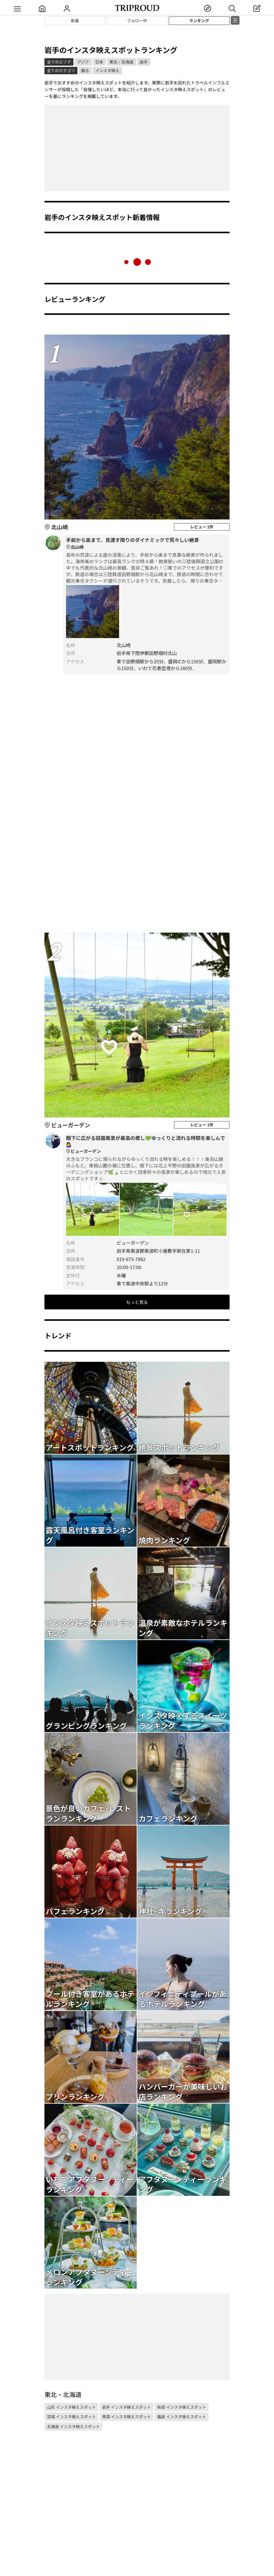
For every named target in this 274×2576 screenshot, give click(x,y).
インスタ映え (107, 70)
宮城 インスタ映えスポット (71, 2416)
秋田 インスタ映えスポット (181, 2407)
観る (85, 70)
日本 (99, 62)
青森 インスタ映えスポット (126, 2416)
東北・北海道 (122, 62)
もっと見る (137, 1302)
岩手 (144, 62)
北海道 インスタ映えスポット (73, 2426)
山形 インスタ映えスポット (71, 2407)
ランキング (199, 20)
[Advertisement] (137, 148)
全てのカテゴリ (61, 70)
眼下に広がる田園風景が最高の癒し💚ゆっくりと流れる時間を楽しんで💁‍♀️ (146, 1144)
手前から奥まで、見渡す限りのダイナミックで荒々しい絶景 (146, 543)
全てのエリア (59, 62)
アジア (83, 62)
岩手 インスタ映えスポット (126, 2407)
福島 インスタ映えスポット (181, 2416)
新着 (75, 20)
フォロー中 (137, 20)
